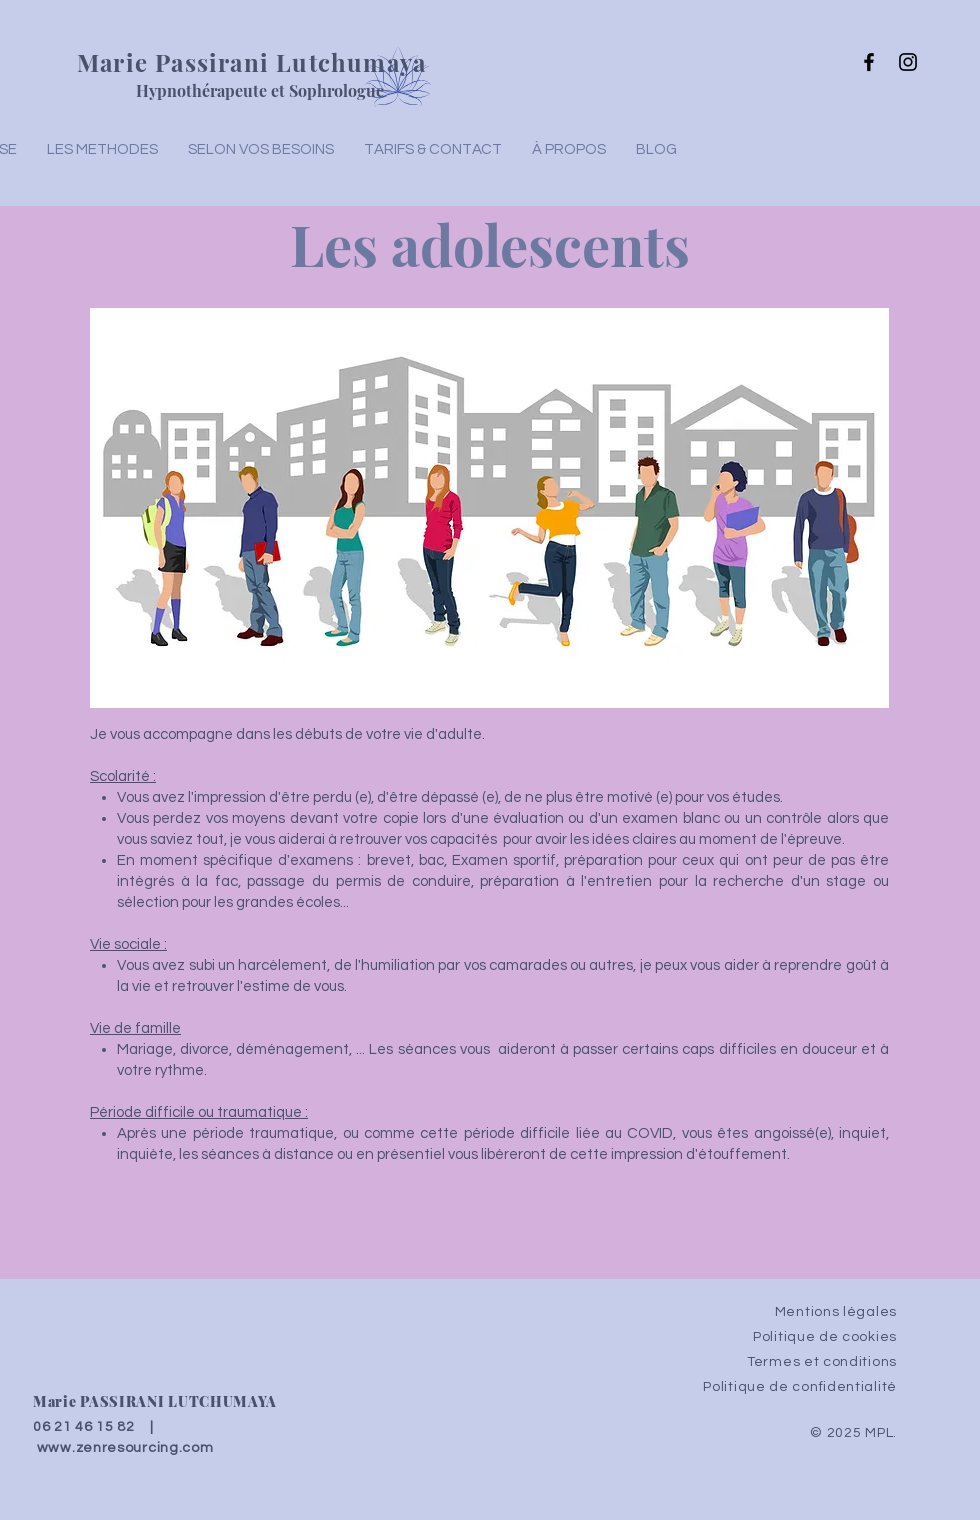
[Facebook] (869, 62)
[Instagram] (908, 62)
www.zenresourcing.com (125, 1448)
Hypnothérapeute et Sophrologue (260, 90)
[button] (261, 150)
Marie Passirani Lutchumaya (251, 62)
